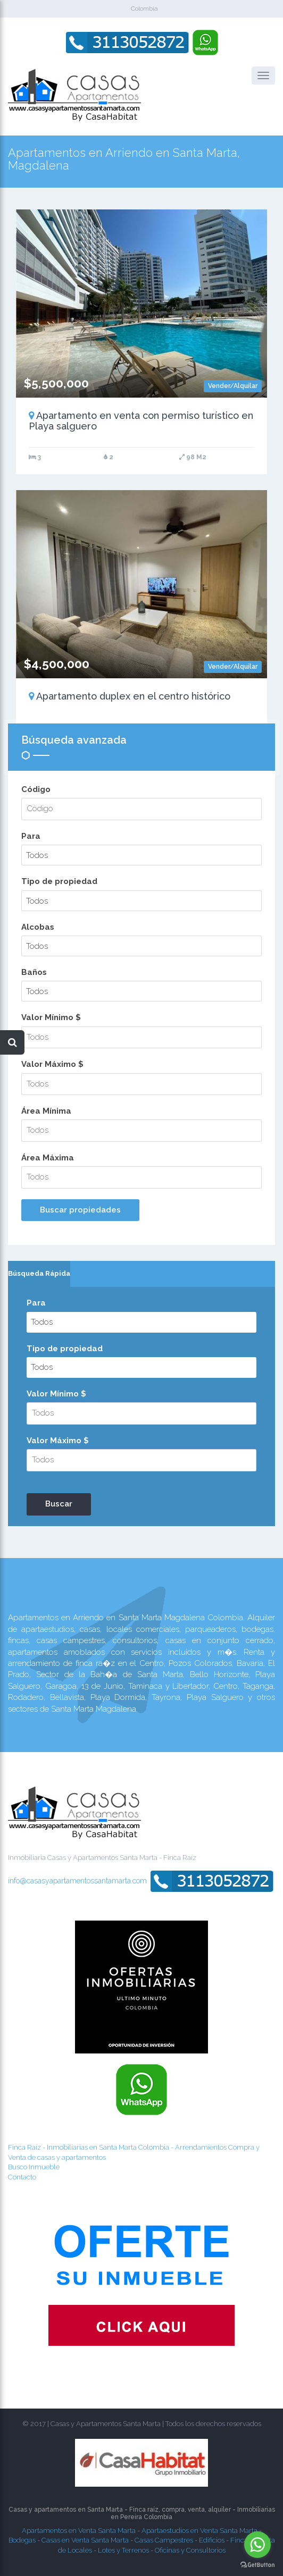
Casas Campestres (164, 2540)
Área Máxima (47, 1158)
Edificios (211, 2540)
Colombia (144, 8)
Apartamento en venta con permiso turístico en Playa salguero (141, 421)
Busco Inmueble (34, 2167)
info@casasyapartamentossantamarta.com (77, 1880)
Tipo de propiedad (59, 881)
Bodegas (22, 2540)
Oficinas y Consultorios (190, 2550)
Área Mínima (46, 1111)
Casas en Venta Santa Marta (85, 2540)
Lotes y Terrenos (123, 2550)
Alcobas (37, 927)
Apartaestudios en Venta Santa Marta (199, 2531)
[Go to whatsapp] (257, 2544)
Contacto (22, 2177)
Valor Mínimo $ (51, 1017)
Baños (34, 972)
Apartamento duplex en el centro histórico (129, 696)
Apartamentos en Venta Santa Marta (79, 2531)
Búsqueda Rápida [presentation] (39, 1273)
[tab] (39, 1274)
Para (30, 836)
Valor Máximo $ (52, 1064)
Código (36, 789)
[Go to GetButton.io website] (257, 2565)
